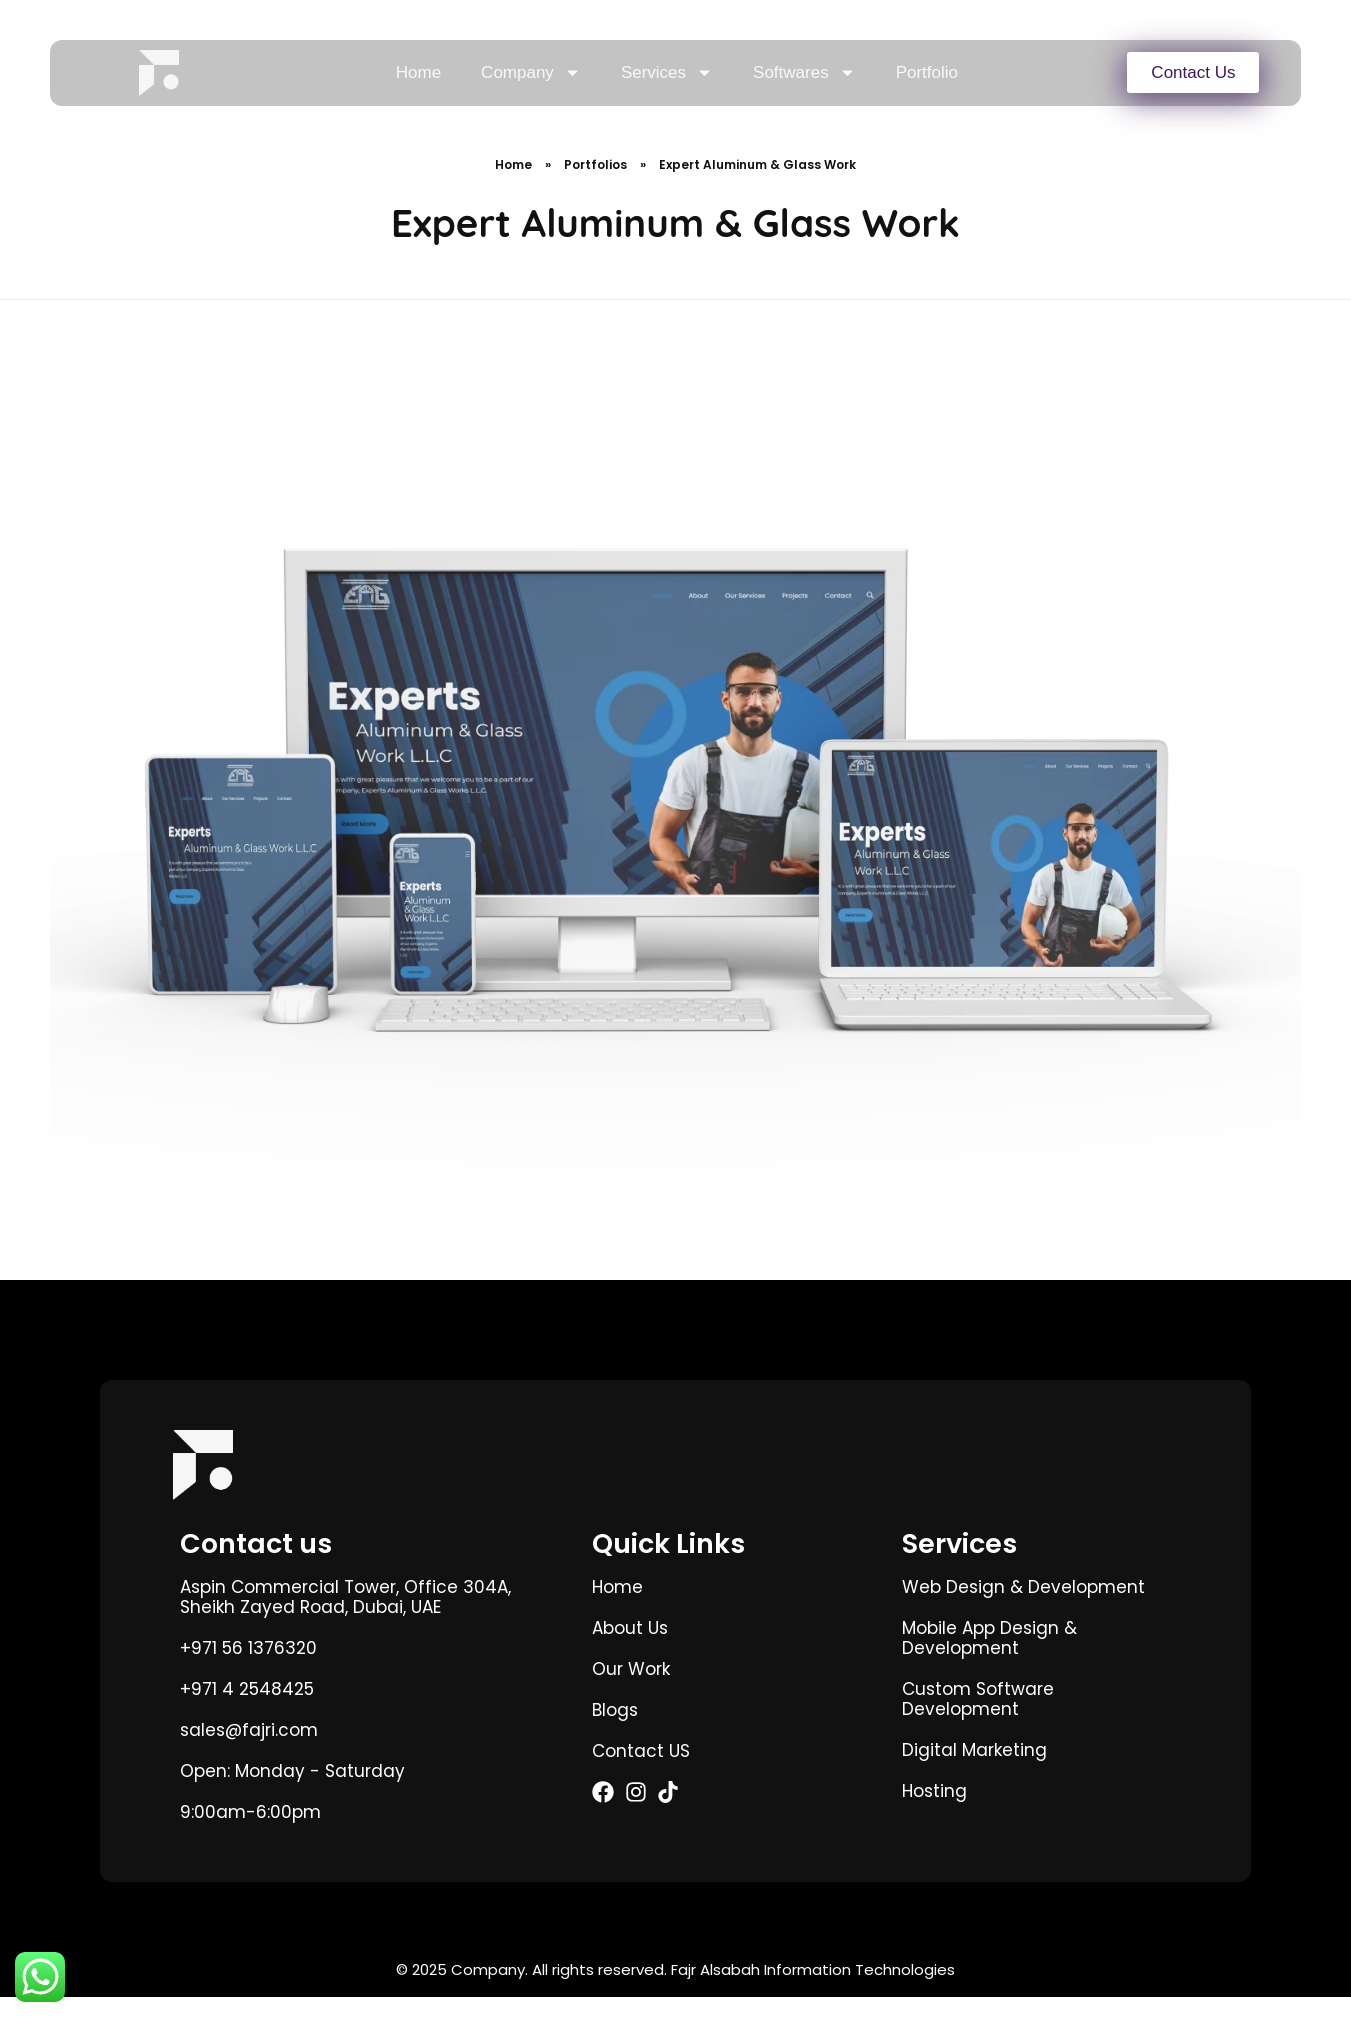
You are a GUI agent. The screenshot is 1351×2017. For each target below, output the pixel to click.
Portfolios (595, 184)
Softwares (804, 72)
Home (418, 72)
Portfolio (927, 72)
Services (667, 72)
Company (531, 72)
